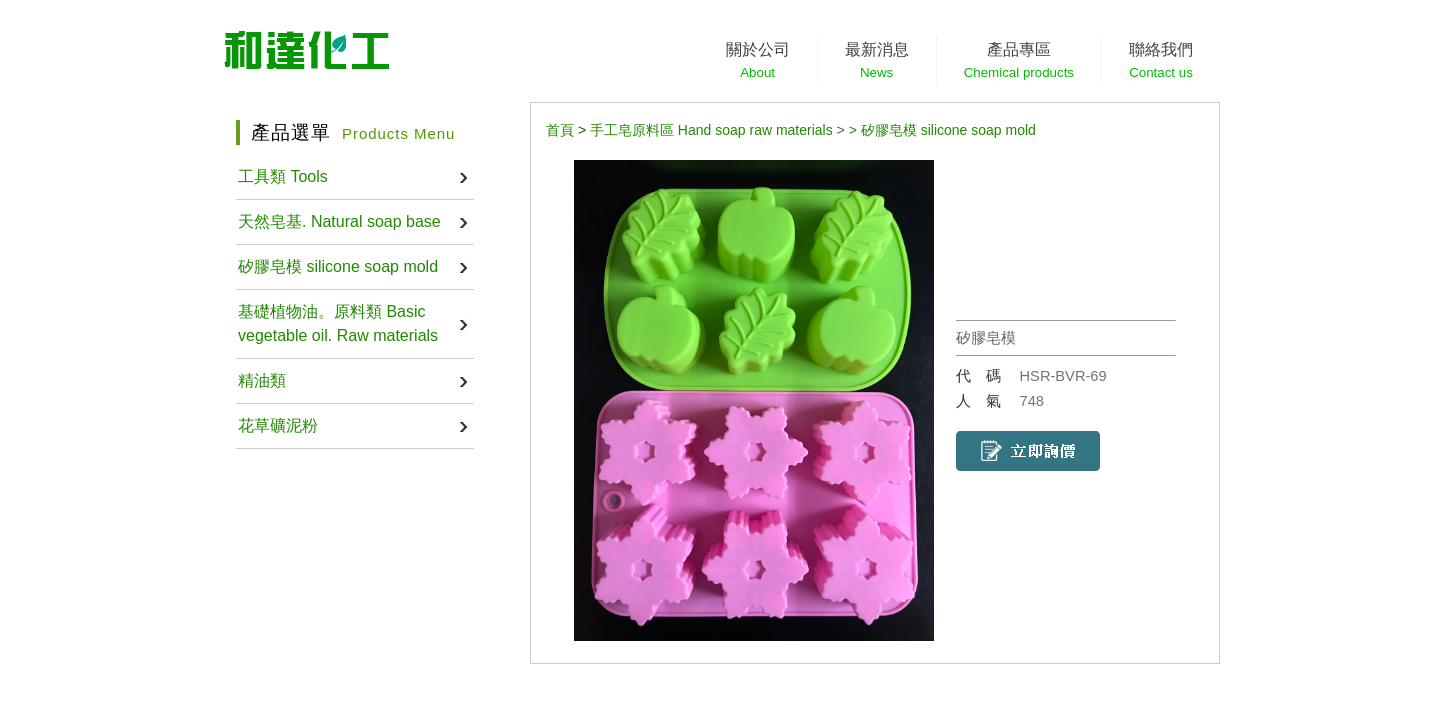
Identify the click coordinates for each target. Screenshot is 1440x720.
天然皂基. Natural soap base (339, 221)
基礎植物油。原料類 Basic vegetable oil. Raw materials (338, 323)
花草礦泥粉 (278, 425)
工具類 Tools (283, 176)
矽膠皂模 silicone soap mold (338, 266)
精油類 (262, 380)
